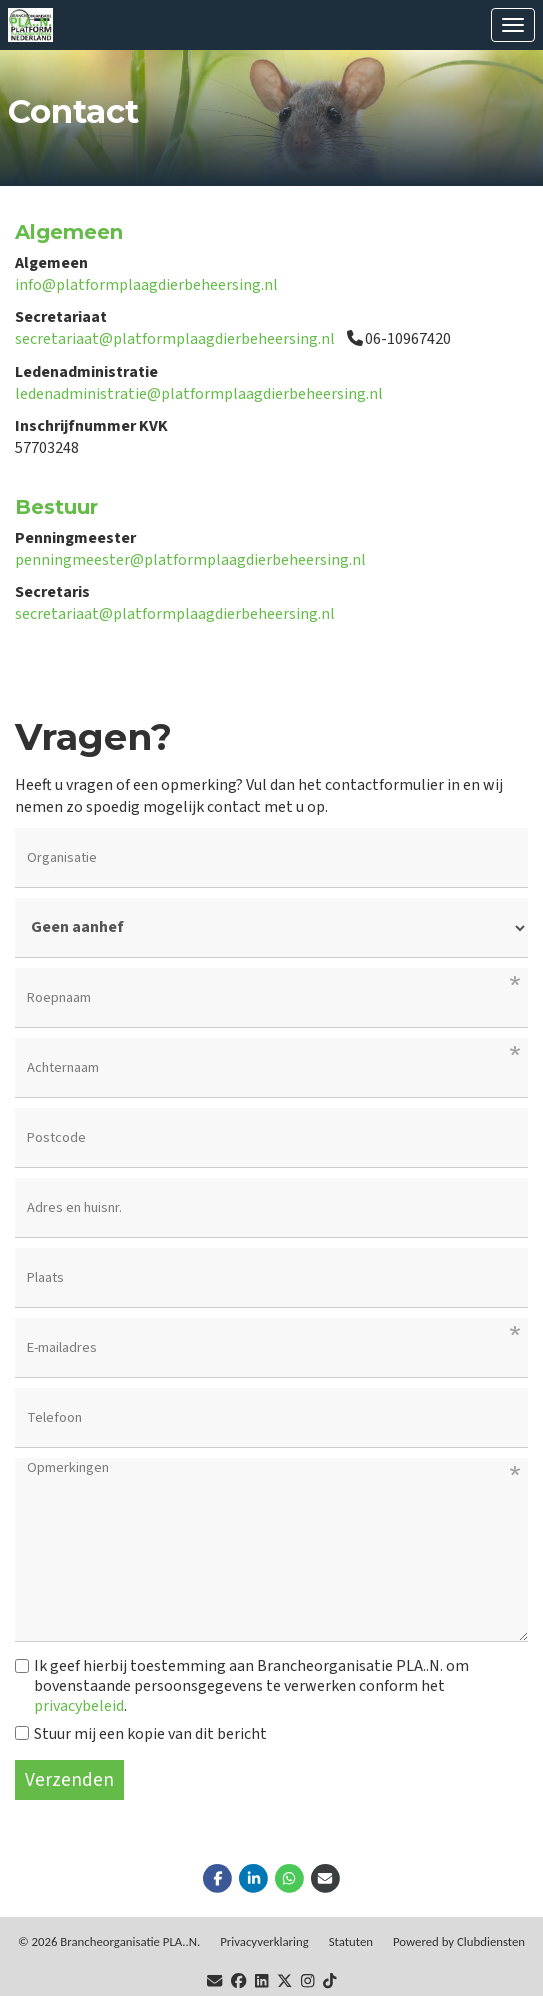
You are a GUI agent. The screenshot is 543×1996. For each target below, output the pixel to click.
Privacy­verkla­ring (264, 1941)
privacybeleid (79, 1706)
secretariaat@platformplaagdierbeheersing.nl (175, 339)
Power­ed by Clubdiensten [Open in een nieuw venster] (459, 1941)
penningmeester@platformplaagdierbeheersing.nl (190, 560)
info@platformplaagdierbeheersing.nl (146, 285)
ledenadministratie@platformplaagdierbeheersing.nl (199, 394)
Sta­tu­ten (351, 1941)
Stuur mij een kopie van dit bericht (141, 1734)
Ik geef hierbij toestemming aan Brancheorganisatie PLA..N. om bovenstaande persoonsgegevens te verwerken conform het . (242, 1686)
